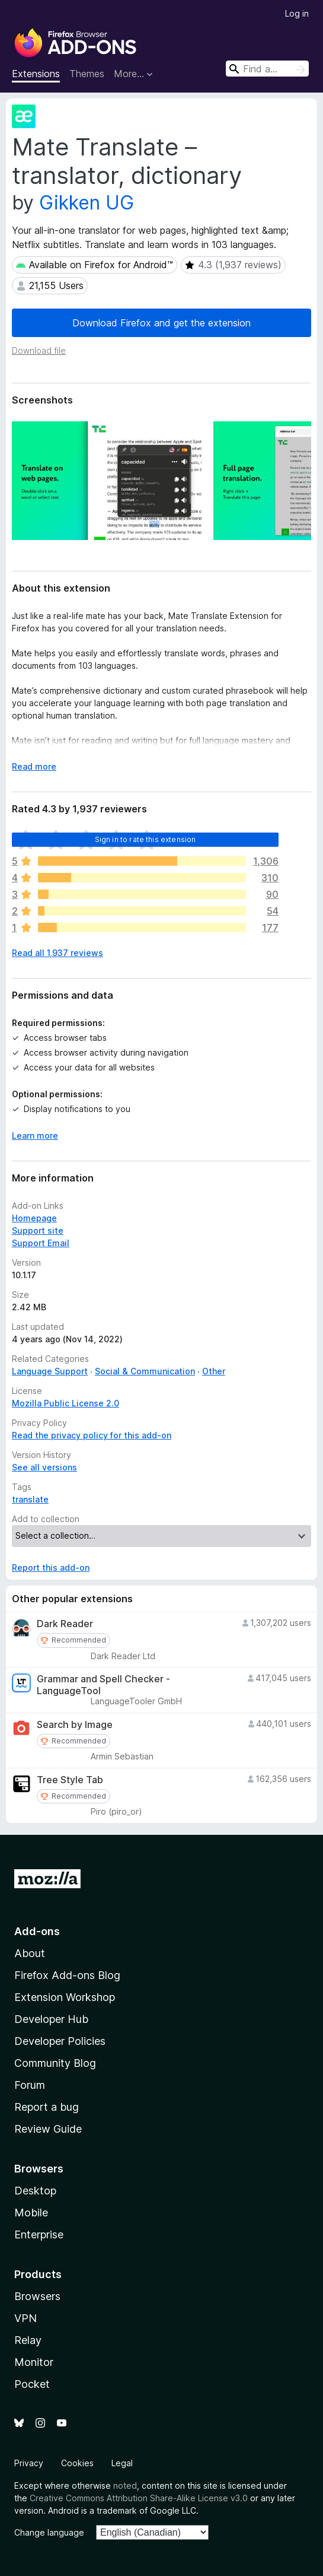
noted (125, 2485)
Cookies (77, 2463)
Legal (122, 2463)
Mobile (31, 2212)
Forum (29, 2085)
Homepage (34, 1218)
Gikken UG (86, 202)
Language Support (50, 1371)
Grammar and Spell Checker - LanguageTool (103, 1684)
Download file (39, 350)
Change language (49, 2532)
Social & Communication (145, 1371)
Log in (297, 13)
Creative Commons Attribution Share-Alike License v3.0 (139, 2498)
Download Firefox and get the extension (161, 323)
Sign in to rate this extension (145, 839)
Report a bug (46, 2107)
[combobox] (267, 69)
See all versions (44, 1467)
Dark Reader (65, 1624)
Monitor (33, 2362)
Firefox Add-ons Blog (67, 1975)
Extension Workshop (64, 1997)
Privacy (28, 2463)
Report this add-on (50, 1567)
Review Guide (48, 2129)
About (29, 1953)
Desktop (35, 2190)
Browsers (37, 2296)
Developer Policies (59, 2041)
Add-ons (37, 1931)
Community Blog (55, 2063)
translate (30, 1499)
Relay (27, 2340)
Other (213, 1371)
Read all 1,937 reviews (57, 953)
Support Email (40, 1243)
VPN (25, 2318)
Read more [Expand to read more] (34, 766)
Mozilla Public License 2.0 (65, 1403)
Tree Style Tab (70, 1780)
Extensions (36, 74)
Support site (37, 1230)
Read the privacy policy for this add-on (91, 1435)
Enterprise (38, 2234)
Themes (86, 74)
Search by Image (75, 1724)
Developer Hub (51, 2019)
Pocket (32, 2384)
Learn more (35, 1135)
